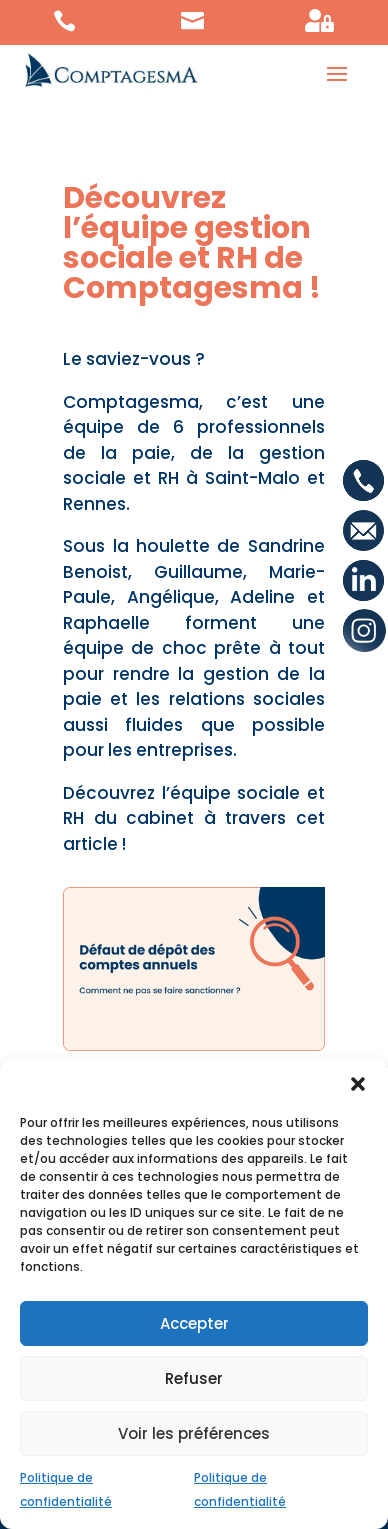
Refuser (194, 1378)
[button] (358, 1084)
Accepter (194, 1323)
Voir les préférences (194, 1433)
